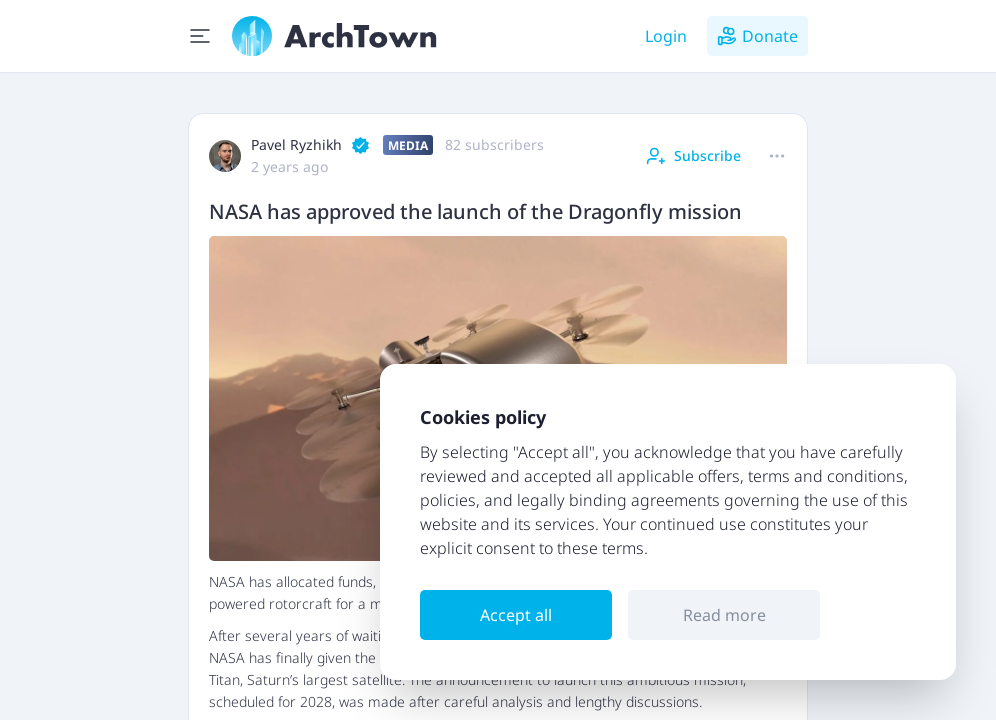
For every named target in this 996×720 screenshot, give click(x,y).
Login (666, 36)
